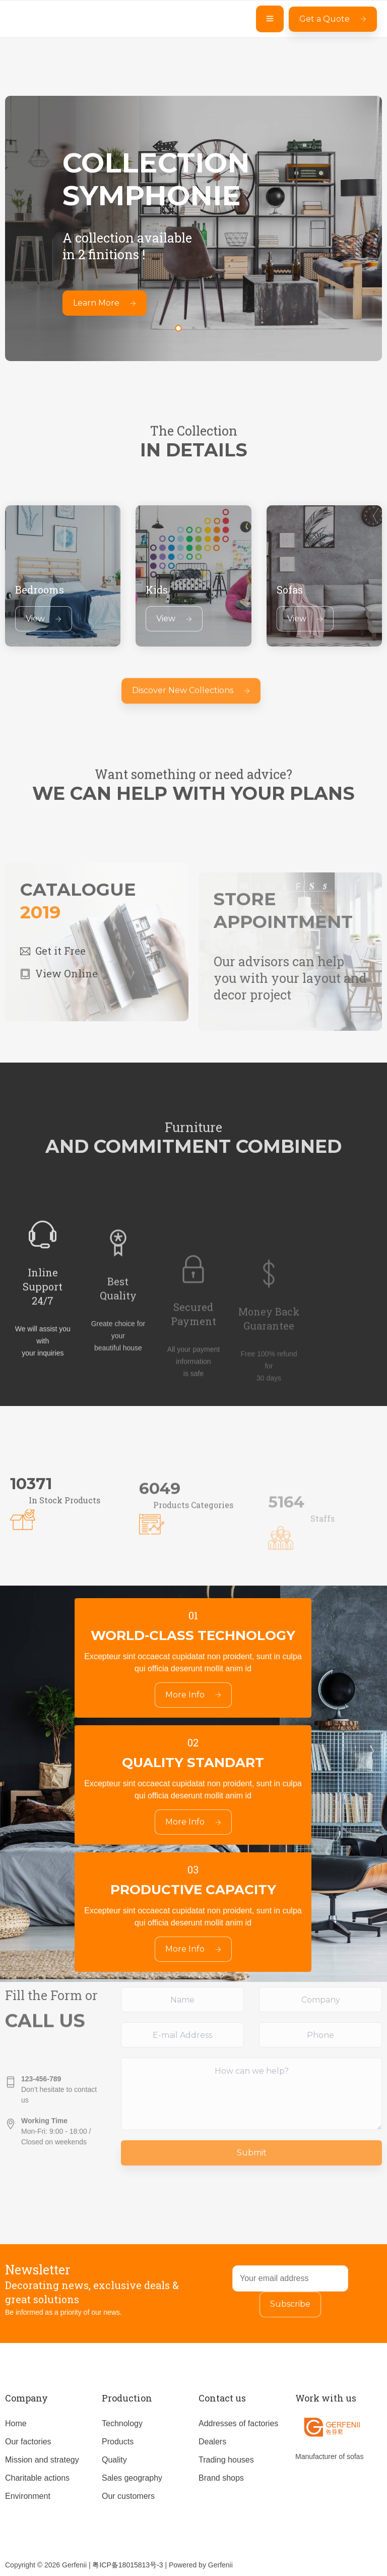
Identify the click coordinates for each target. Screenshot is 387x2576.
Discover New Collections (191, 707)
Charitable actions (37, 2478)
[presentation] (176, 313)
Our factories (28, 2441)
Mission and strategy (42, 2459)
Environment (27, 2496)
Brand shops (221, 2478)
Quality (114, 2459)
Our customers (128, 2496)
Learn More (104, 303)
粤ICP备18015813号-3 (127, 2565)
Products (118, 2441)
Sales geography (132, 2478)
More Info (193, 1695)
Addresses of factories (238, 2423)
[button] (178, 328)
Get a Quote (332, 19)
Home (16, 2423)
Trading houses (226, 2459)
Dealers (212, 2441)
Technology (122, 2423)
